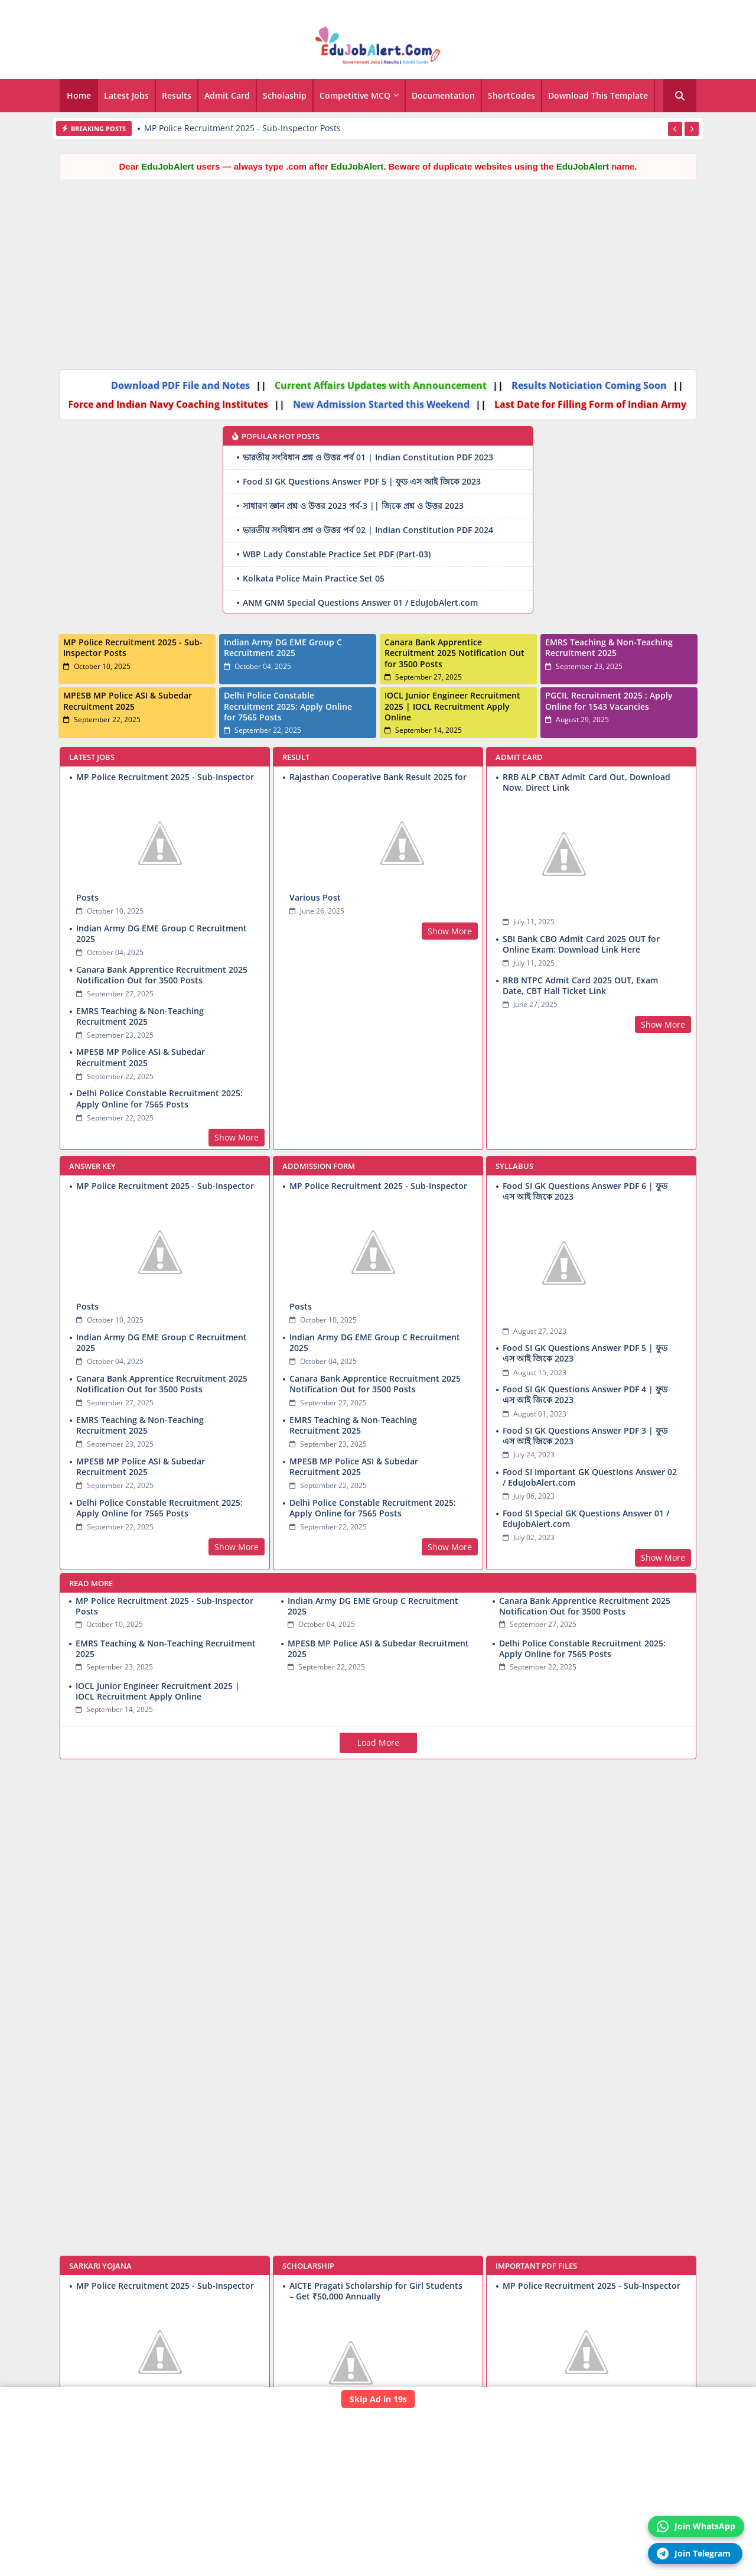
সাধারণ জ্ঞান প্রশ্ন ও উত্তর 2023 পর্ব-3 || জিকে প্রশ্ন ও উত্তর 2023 (353, 505)
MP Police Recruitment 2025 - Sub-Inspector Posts (242, 128)
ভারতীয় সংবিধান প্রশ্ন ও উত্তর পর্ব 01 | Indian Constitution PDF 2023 (368, 457)
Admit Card (227, 95)
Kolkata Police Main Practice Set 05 (313, 578)
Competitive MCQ (355, 95)
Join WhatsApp (696, 2526)
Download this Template (598, 95)
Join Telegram (694, 2553)
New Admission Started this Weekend (360, 404)
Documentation (443, 95)
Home (79, 95)
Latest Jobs (126, 95)
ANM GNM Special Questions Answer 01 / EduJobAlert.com (360, 602)
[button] (679, 95)
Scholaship (285, 95)
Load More (378, 1742)
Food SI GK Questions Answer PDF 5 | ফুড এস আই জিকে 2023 (362, 481)
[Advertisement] (378, 272)
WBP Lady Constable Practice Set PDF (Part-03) (337, 554)
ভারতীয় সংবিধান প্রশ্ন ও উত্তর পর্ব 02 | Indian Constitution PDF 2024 (368, 529)
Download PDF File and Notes (159, 385)
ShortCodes (511, 95)
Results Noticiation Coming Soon (568, 385)
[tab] (79, 95)
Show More (236, 1137)
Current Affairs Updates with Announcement (359, 385)
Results (176, 95)
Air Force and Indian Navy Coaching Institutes (139, 404)
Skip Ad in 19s (378, 2399)
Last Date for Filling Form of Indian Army (570, 404)
